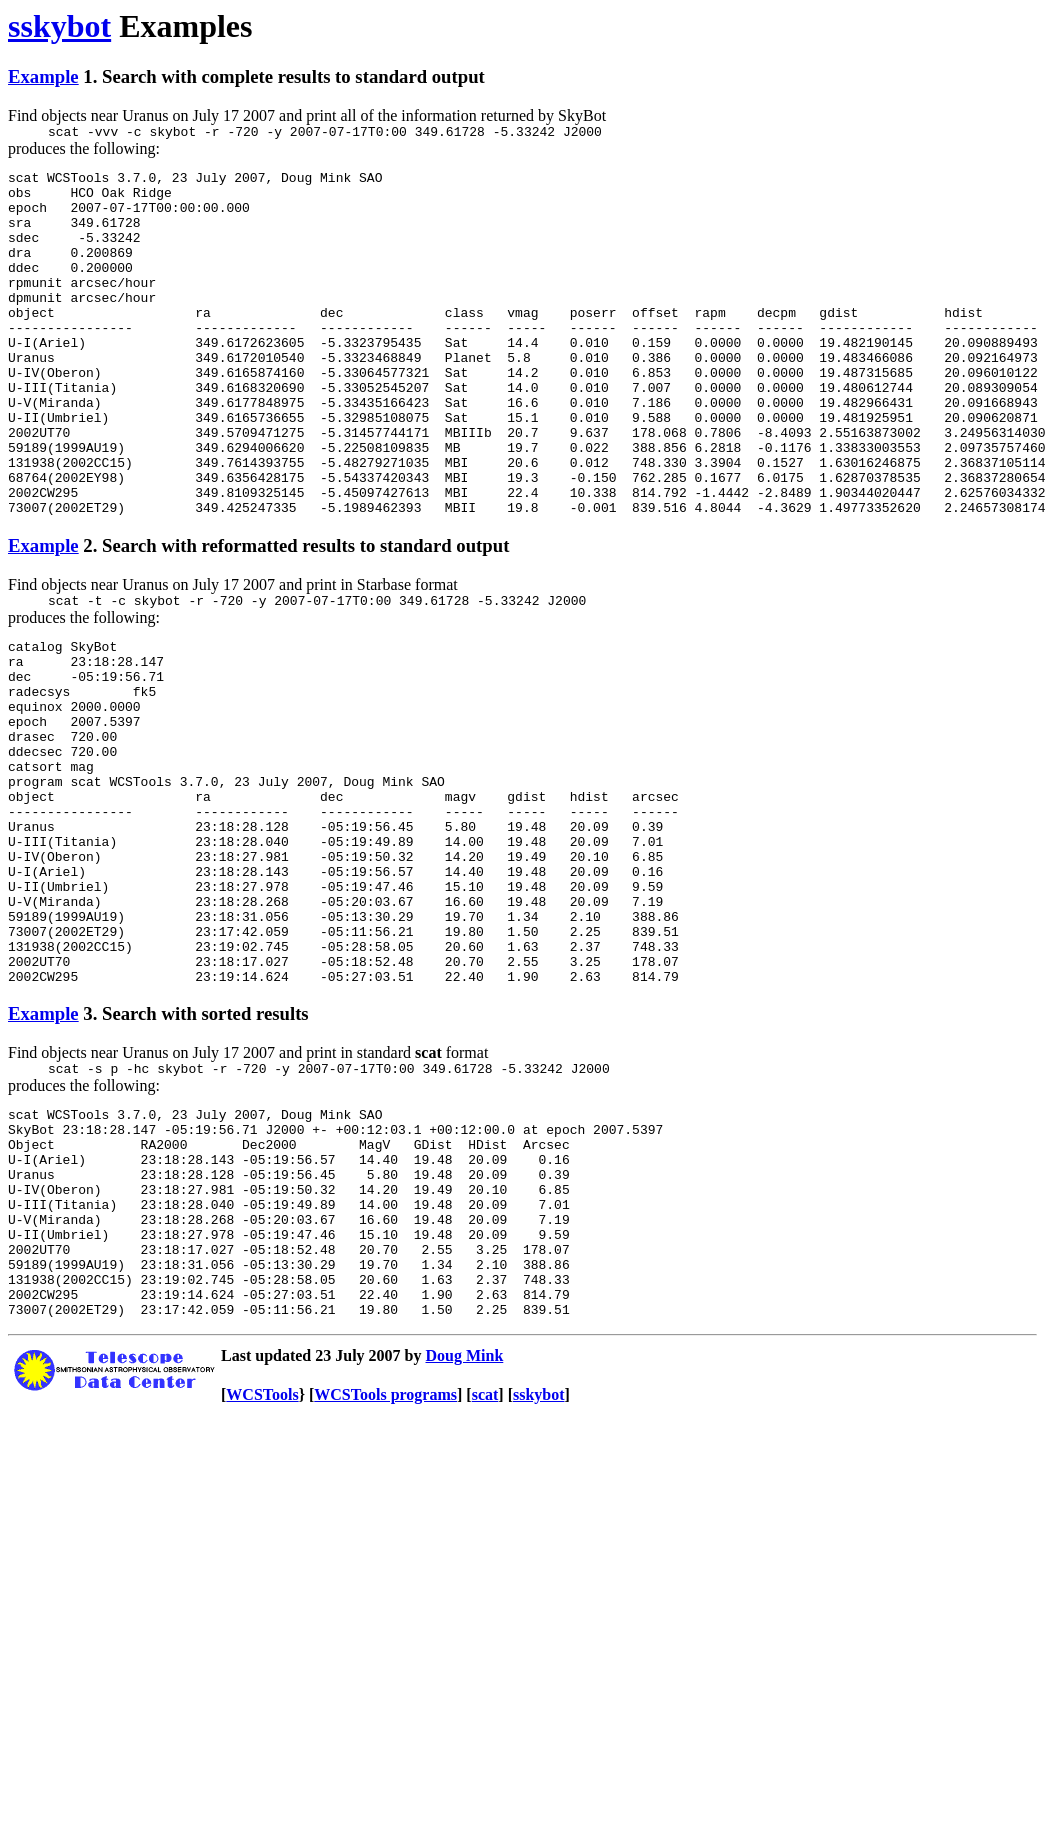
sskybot (59, 26)
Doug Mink (465, 1544)
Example (43, 76)
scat (485, 1583)
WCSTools (262, 1583)
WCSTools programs (385, 1583)
